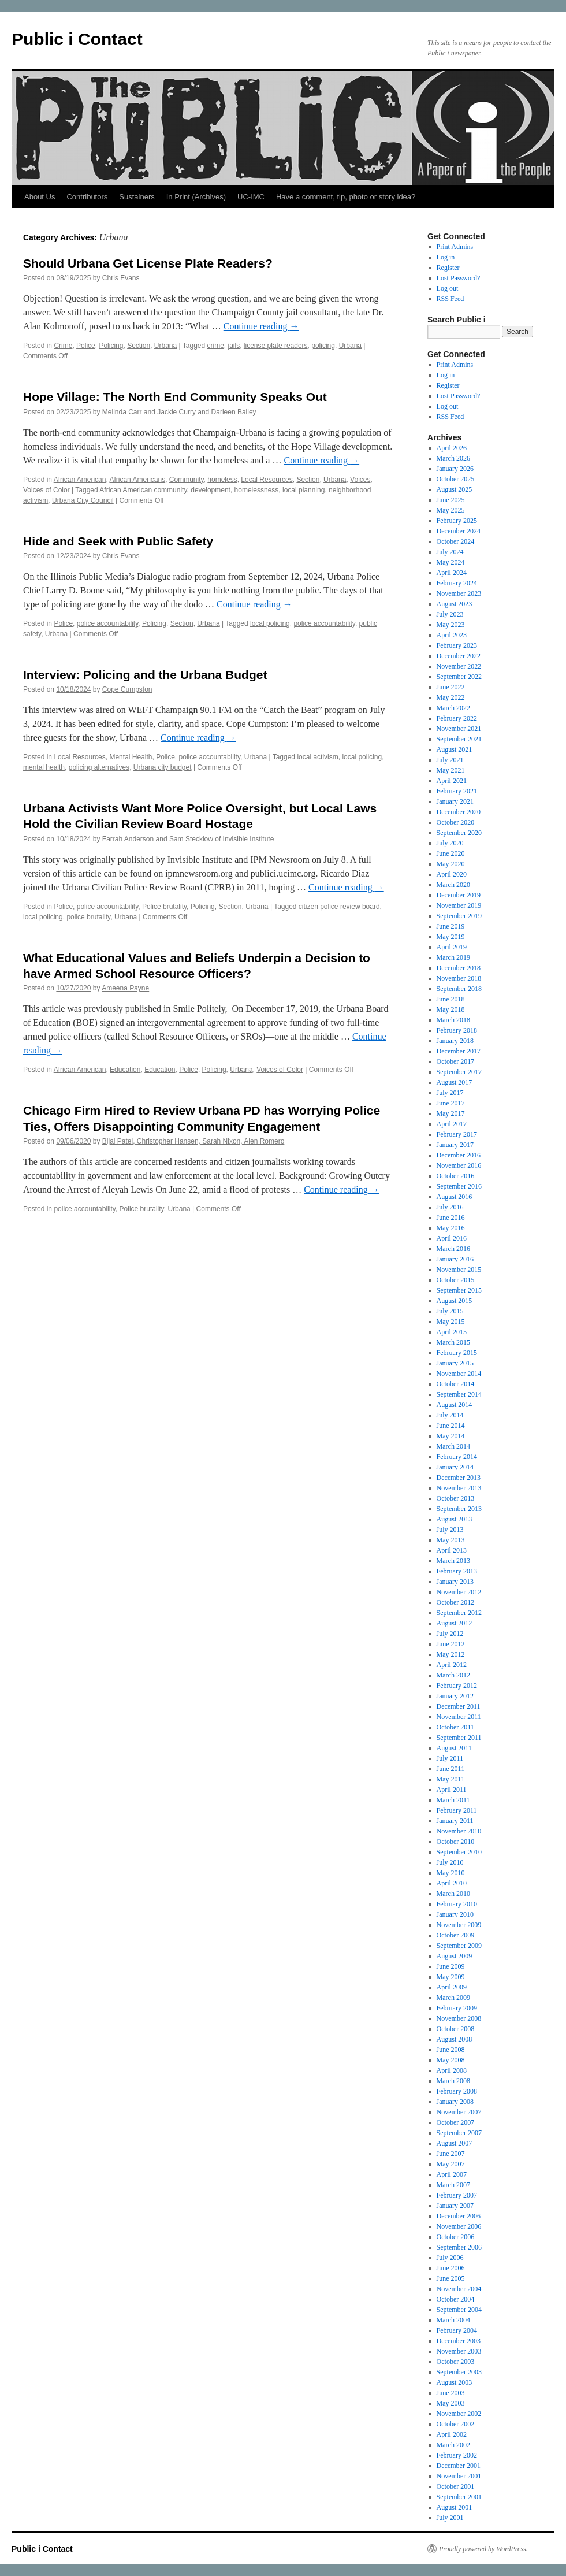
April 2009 (452, 1987)
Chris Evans (121, 278)
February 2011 (457, 1810)
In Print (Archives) (196, 196)
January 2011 (455, 1821)
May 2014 (451, 1436)
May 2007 (451, 2164)
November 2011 (459, 1717)
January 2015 (455, 1363)
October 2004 (456, 2299)
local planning (303, 490)
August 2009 (454, 1956)
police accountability (108, 623)
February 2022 (457, 718)
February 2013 (457, 1571)
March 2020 (453, 885)
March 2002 (453, 2445)
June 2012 (451, 1644)
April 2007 (452, 2174)
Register (448, 267)
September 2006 (459, 2247)
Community (186, 480)
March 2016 (453, 1249)
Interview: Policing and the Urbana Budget (145, 674)
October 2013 (456, 1498)
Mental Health (130, 757)
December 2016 (459, 1155)
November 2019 (459, 905)
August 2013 (454, 1519)
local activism (317, 757)
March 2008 (453, 2081)
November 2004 (459, 2289)
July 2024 (450, 552)
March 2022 (453, 708)
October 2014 (456, 1384)
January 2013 (455, 1581)
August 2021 (454, 749)
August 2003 (454, 2382)
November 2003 (459, 2351)
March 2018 (453, 1020)
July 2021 (450, 760)
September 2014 (459, 1394)
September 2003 (459, 2372)
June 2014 (451, 1425)
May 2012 (451, 1654)
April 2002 (452, 2434)
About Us (39, 196)
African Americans (137, 480)
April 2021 (452, 781)
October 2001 (456, 2486)
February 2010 (457, 1904)
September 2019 (459, 916)
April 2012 (452, 1665)
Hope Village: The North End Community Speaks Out (175, 396)
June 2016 (451, 1217)
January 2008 (455, 2102)
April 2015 (452, 1332)
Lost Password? (459, 278)
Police (85, 346)
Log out (448, 288)
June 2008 (451, 2050)
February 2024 (457, 583)
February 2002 (457, 2455)
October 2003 (456, 2362)
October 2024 (456, 541)
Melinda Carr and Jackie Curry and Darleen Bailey (179, 412)
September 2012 (459, 1613)
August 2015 (454, 1301)
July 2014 (450, 1415)
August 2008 (454, 2039)
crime (215, 346)
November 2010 (459, 1831)
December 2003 (459, 2341)
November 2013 (459, 1488)
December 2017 (459, 1051)
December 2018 (459, 968)
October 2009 (456, 1935)
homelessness (256, 490)
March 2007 (453, 2185)
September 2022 (459, 677)
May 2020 (451, 864)
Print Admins (455, 247)
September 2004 (459, 2310)
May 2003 (451, 2403)
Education (125, 1070)
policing (323, 346)
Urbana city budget (162, 767)
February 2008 (457, 2091)
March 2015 (453, 1342)
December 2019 (459, 895)
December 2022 (459, 656)
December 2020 (459, 812)
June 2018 (451, 999)
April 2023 (452, 635)
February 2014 (457, 1457)
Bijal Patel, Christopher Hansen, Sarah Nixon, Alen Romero (193, 1141)
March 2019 (453, 957)
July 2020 (450, 843)
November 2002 (459, 2414)
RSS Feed (450, 299)
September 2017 (459, 1072)
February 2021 (457, 791)
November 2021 (459, 729)
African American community (143, 490)
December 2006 (459, 2216)
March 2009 (453, 1998)
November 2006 (459, 2226)
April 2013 (452, 1550)
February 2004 (457, 2330)
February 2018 (457, 1030)
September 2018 (459, 989)
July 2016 (450, 1207)
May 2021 (451, 770)
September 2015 (459, 1290)
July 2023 (450, 614)
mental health (44, 767)
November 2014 (459, 1373)
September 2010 (459, 1852)
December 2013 (459, 1477)
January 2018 (455, 1041)
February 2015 (457, 1353)
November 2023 (459, 593)
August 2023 (454, 604)
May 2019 (451, 937)
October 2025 (456, 479)
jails (234, 346)
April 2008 (452, 2070)
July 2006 (450, 2258)
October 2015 (456, 1280)
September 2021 (459, 739)
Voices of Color (46, 490)
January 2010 (455, 1914)
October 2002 (456, 2424)
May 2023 (451, 625)
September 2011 (459, 1738)
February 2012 (457, 1686)
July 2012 (450, 1634)
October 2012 (456, 1602)
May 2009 (451, 1977)
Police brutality (164, 907)
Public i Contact (77, 39)
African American (80, 480)
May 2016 (451, 1228)
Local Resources (266, 480)
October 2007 (456, 2122)
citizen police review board (339, 907)
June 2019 (451, 926)
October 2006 (456, 2237)
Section (138, 346)
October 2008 (456, 2029)
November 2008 (459, 2018)
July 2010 (450, 1862)
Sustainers (136, 196)
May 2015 (451, 1321)
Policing (111, 346)
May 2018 (451, 1009)
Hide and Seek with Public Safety (118, 541)
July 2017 (450, 1093)
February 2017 (457, 1134)
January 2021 (455, 801)
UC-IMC (251, 196)
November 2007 (459, 2112)
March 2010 (453, 1894)
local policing (270, 623)
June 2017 (451, 1103)
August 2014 (454, 1405)
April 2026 (452, 448)
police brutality (88, 917)
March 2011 (453, 1800)
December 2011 (459, 1706)
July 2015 (450, 1311)
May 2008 (451, 2060)
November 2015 (459, 1269)
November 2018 (459, 978)
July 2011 (450, 1758)
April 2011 (452, 1790)
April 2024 (452, 573)
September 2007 (459, 2133)
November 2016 (459, 1165)
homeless (222, 480)
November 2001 (459, 2476)
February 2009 (457, 2008)
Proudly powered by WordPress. (483, 2549)
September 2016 (459, 1186)
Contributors (86, 196)
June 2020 (451, 853)
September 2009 (459, 1946)
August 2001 (454, 2507)
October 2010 (456, 1842)
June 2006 (451, 2268)
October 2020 (456, 822)
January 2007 (455, 2206)
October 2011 (455, 1727)
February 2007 (457, 2195)
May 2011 (451, 1779)
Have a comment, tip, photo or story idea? (345, 196)
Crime (63, 346)
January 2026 (455, 469)
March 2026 (453, 458)
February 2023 (457, 645)
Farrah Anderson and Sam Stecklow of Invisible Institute (188, 839)
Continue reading (261, 326)
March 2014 (453, 1446)
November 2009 (459, 1925)
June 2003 (451, 2393)
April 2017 (452, 1124)
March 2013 (453, 1561)
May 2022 (451, 697)
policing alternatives (99, 767)
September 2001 (459, 2497)
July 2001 (450, 2518)
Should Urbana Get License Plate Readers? (148, 263)
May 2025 (451, 510)
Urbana (165, 346)
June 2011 (451, 1769)
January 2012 (455, 1696)
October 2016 (456, 1176)
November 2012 (459, 1592)
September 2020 (459, 833)
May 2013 (451, 1540)
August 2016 (454, 1197)
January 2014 (455, 1467)
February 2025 (457, 521)
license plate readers (276, 346)
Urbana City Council (83, 500)
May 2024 (451, 562)
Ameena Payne (125, 988)
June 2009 (451, 1966)
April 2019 (452, 947)
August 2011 (454, 1748)
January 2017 (455, 1145)
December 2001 (459, 2466)
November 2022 (459, 666)
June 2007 (451, 2154)
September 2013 (459, 1509)
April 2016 (452, 1238)
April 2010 (452, 1883)
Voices (360, 480)
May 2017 (451, 1113)
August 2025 (454, 489)
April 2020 (452, 874)
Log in (446, 257)
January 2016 (455, 1259)
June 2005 (451, 2278)
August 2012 (454, 1623)
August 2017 (454, 1082)
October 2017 (456, 1061)
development (210, 490)
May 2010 (451, 1873)
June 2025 (451, 500)
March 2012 (453, 1675)
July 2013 (450, 1529)
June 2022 (451, 687)
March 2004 (453, 2320)
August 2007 (454, 2143)
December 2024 (459, 531)
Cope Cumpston (127, 689)
